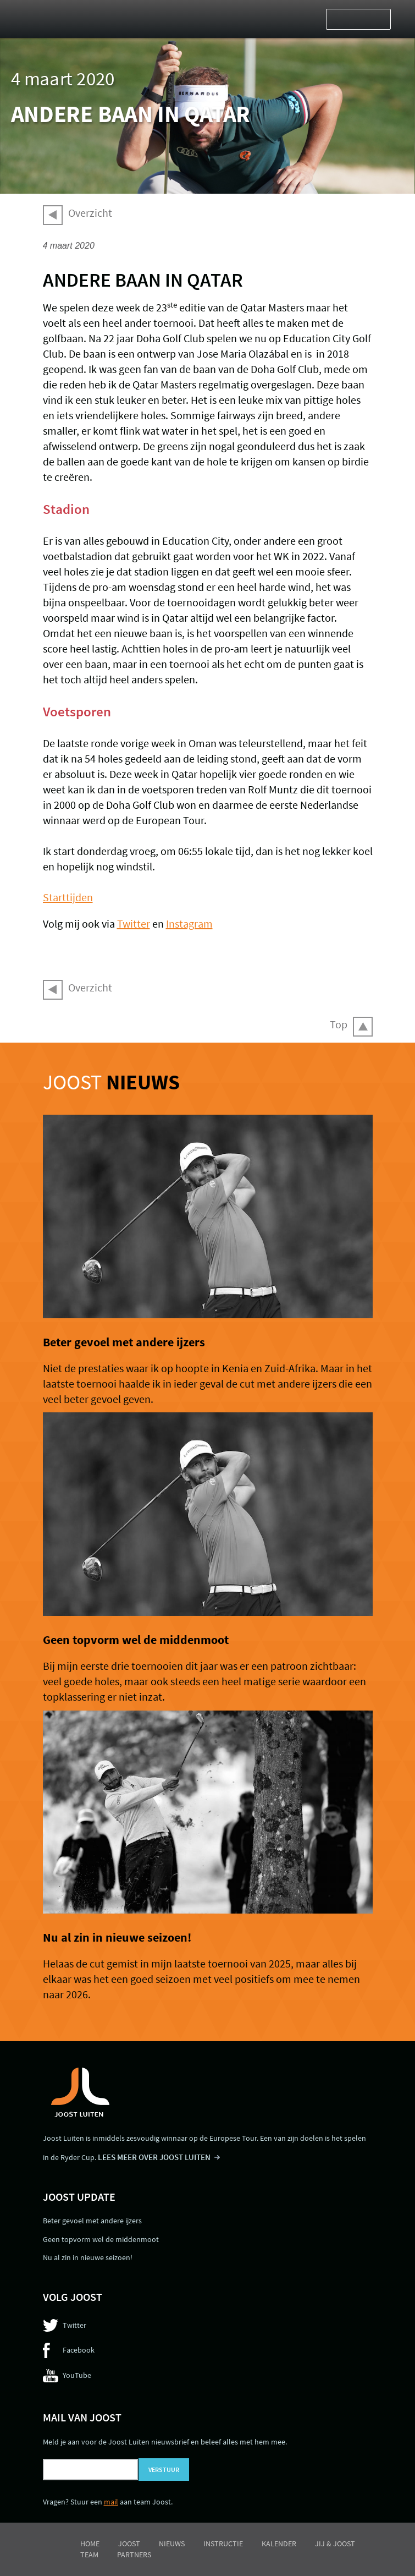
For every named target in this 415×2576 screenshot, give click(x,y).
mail (111, 2502)
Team (89, 2554)
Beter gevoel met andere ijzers (124, 1342)
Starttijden (68, 897)
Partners (134, 2554)
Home (89, 2543)
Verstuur (163, 2469)
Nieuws (172, 2543)
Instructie (223, 2543)
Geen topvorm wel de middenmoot (136, 1639)
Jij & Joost (335, 2543)
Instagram (189, 923)
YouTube (77, 2375)
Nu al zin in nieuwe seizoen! (117, 1937)
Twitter (133, 923)
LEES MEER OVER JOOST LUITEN (154, 2157)
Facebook (79, 2350)
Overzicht (90, 213)
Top (338, 1024)
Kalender (279, 2543)
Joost (111, 1082)
